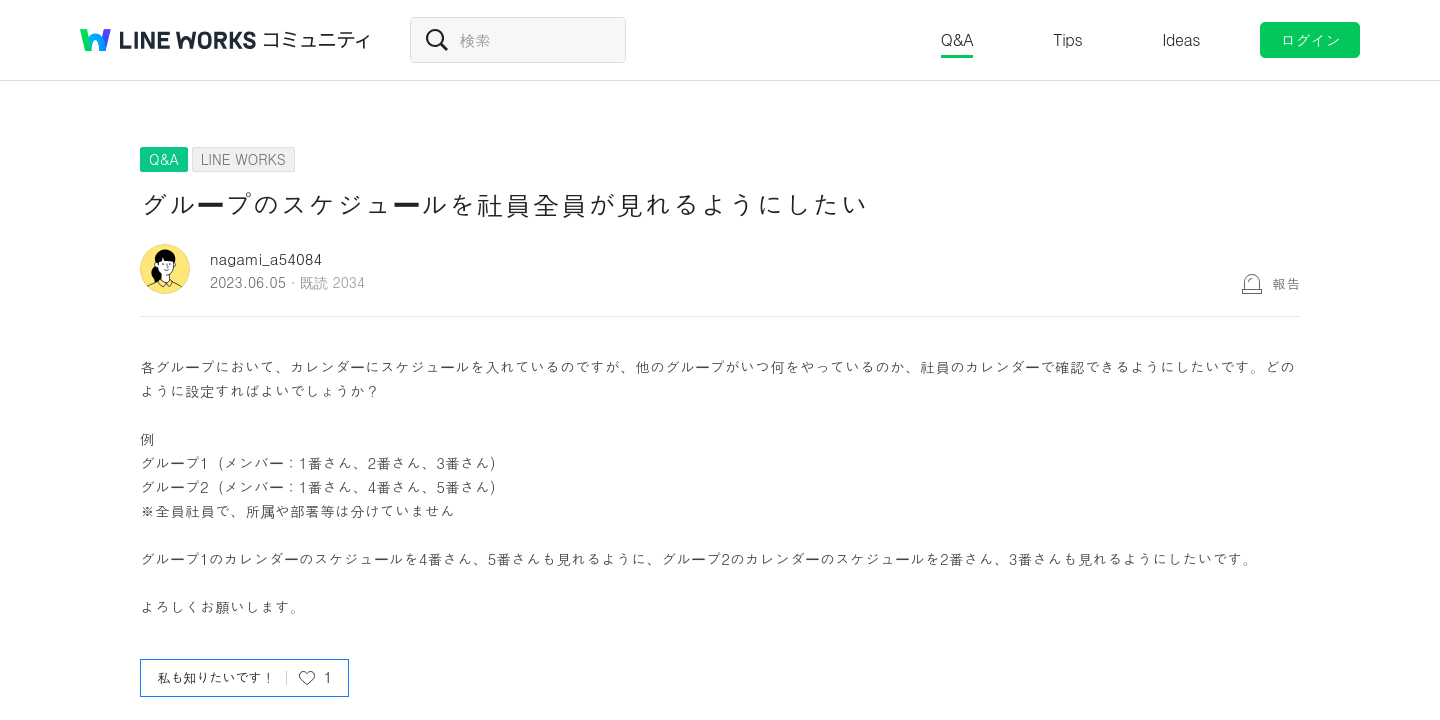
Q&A (957, 39)
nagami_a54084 (266, 258)
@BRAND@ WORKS (168, 40)
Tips (1067, 39)
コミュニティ (317, 40)
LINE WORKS (243, 159)
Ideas (1181, 39)
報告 (1286, 283)
